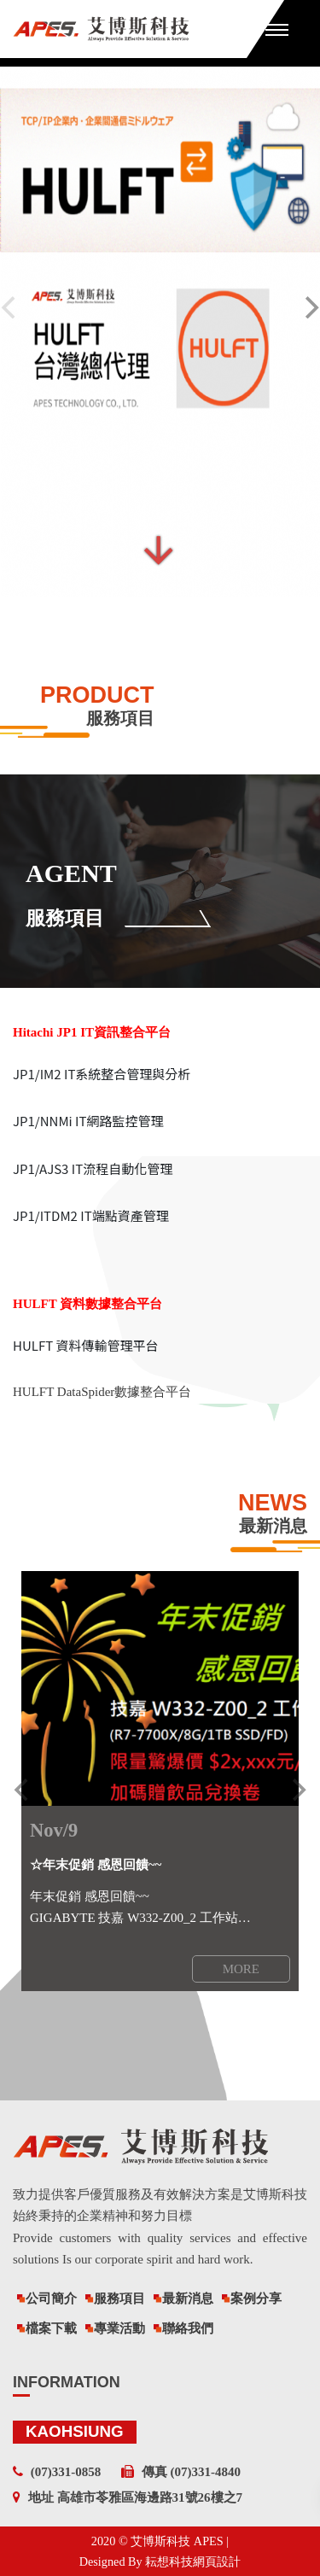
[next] (297, 1789)
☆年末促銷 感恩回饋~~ (95, 1865)
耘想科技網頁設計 (193, 2561)
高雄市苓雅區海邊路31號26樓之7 (150, 2497)
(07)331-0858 (66, 2472)
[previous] (23, 1789)
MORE (241, 1969)
